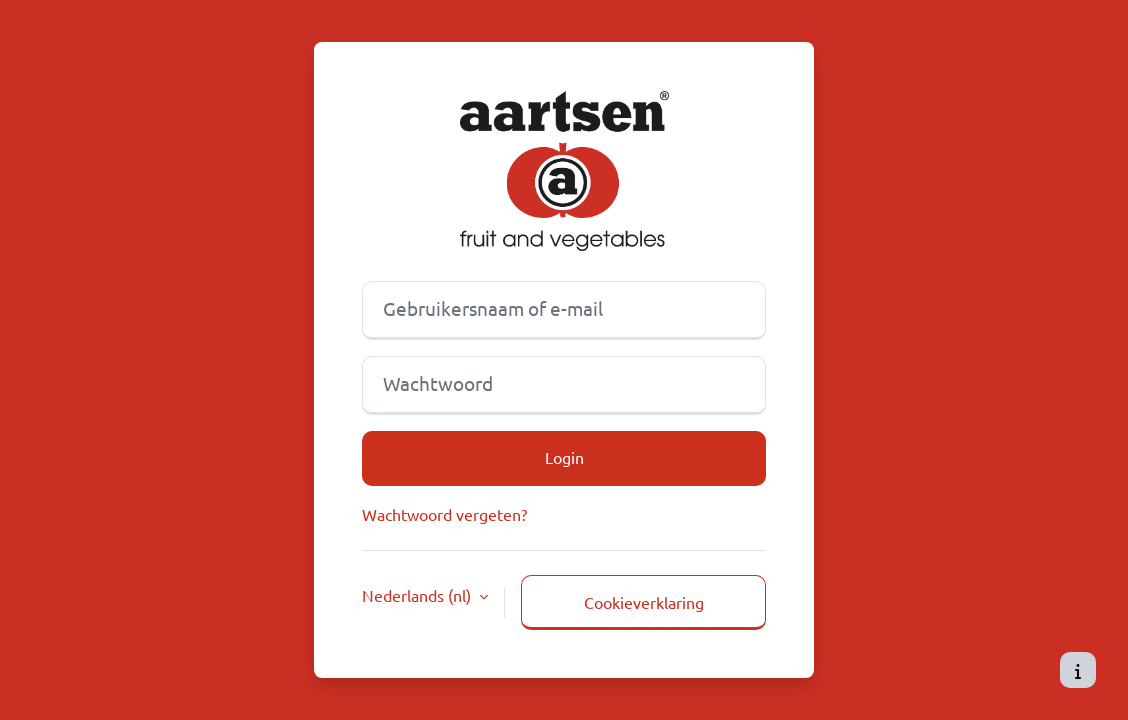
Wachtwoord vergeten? (444, 514)
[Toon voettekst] (1078, 670)
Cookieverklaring (644, 602)
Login (564, 457)
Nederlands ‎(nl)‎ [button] (418, 595)
